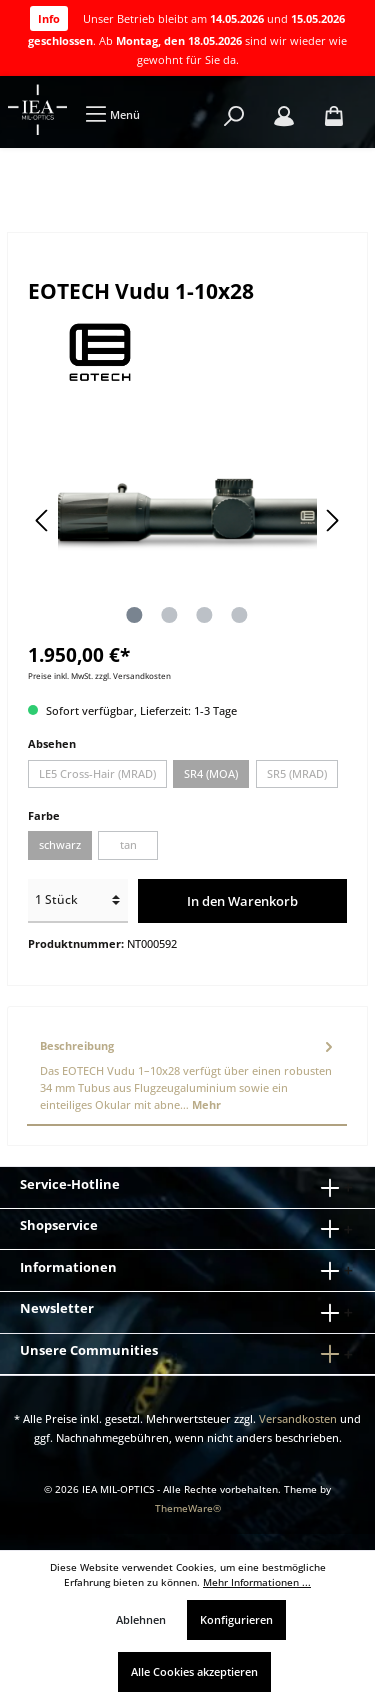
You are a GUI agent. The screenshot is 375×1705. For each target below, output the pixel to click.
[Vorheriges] (43, 520)
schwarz (60, 844)
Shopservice (59, 1225)
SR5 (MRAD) (297, 773)
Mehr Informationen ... (257, 1582)
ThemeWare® (188, 1508)
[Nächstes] (332, 520)
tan (128, 844)
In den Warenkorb (242, 901)
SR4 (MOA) (211, 773)
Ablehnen (141, 1619)
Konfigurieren (236, 1619)
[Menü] (112, 114)
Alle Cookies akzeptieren (194, 1671)
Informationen (68, 1267)
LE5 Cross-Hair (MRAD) (97, 773)
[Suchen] (234, 116)
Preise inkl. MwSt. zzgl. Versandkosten (99, 675)
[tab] (187, 1076)
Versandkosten (298, 1418)
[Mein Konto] (284, 116)
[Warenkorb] (334, 116)
